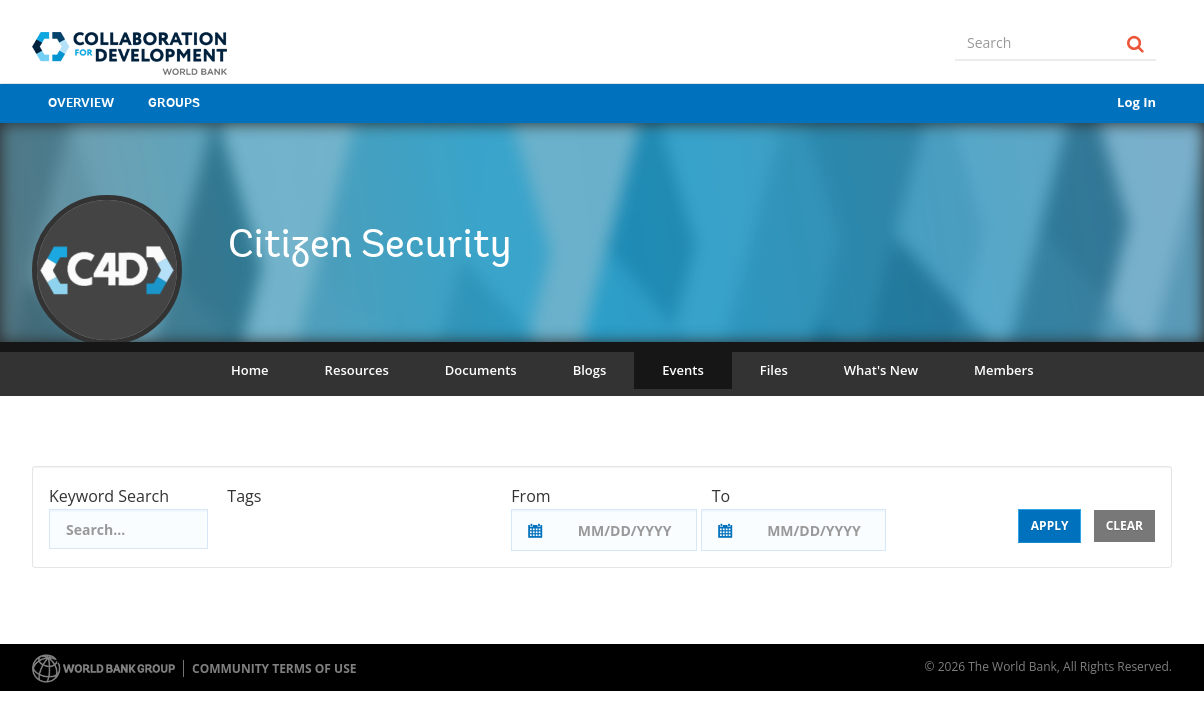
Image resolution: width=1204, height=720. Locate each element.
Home (250, 370)
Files (774, 370)
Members (1003, 370)
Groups (174, 103)
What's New (881, 370)
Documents (481, 370)
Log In (1136, 102)
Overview (81, 103)
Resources (357, 370)
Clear (1124, 525)
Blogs (590, 370)
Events (682, 370)
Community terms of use (274, 668)
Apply (1050, 525)
